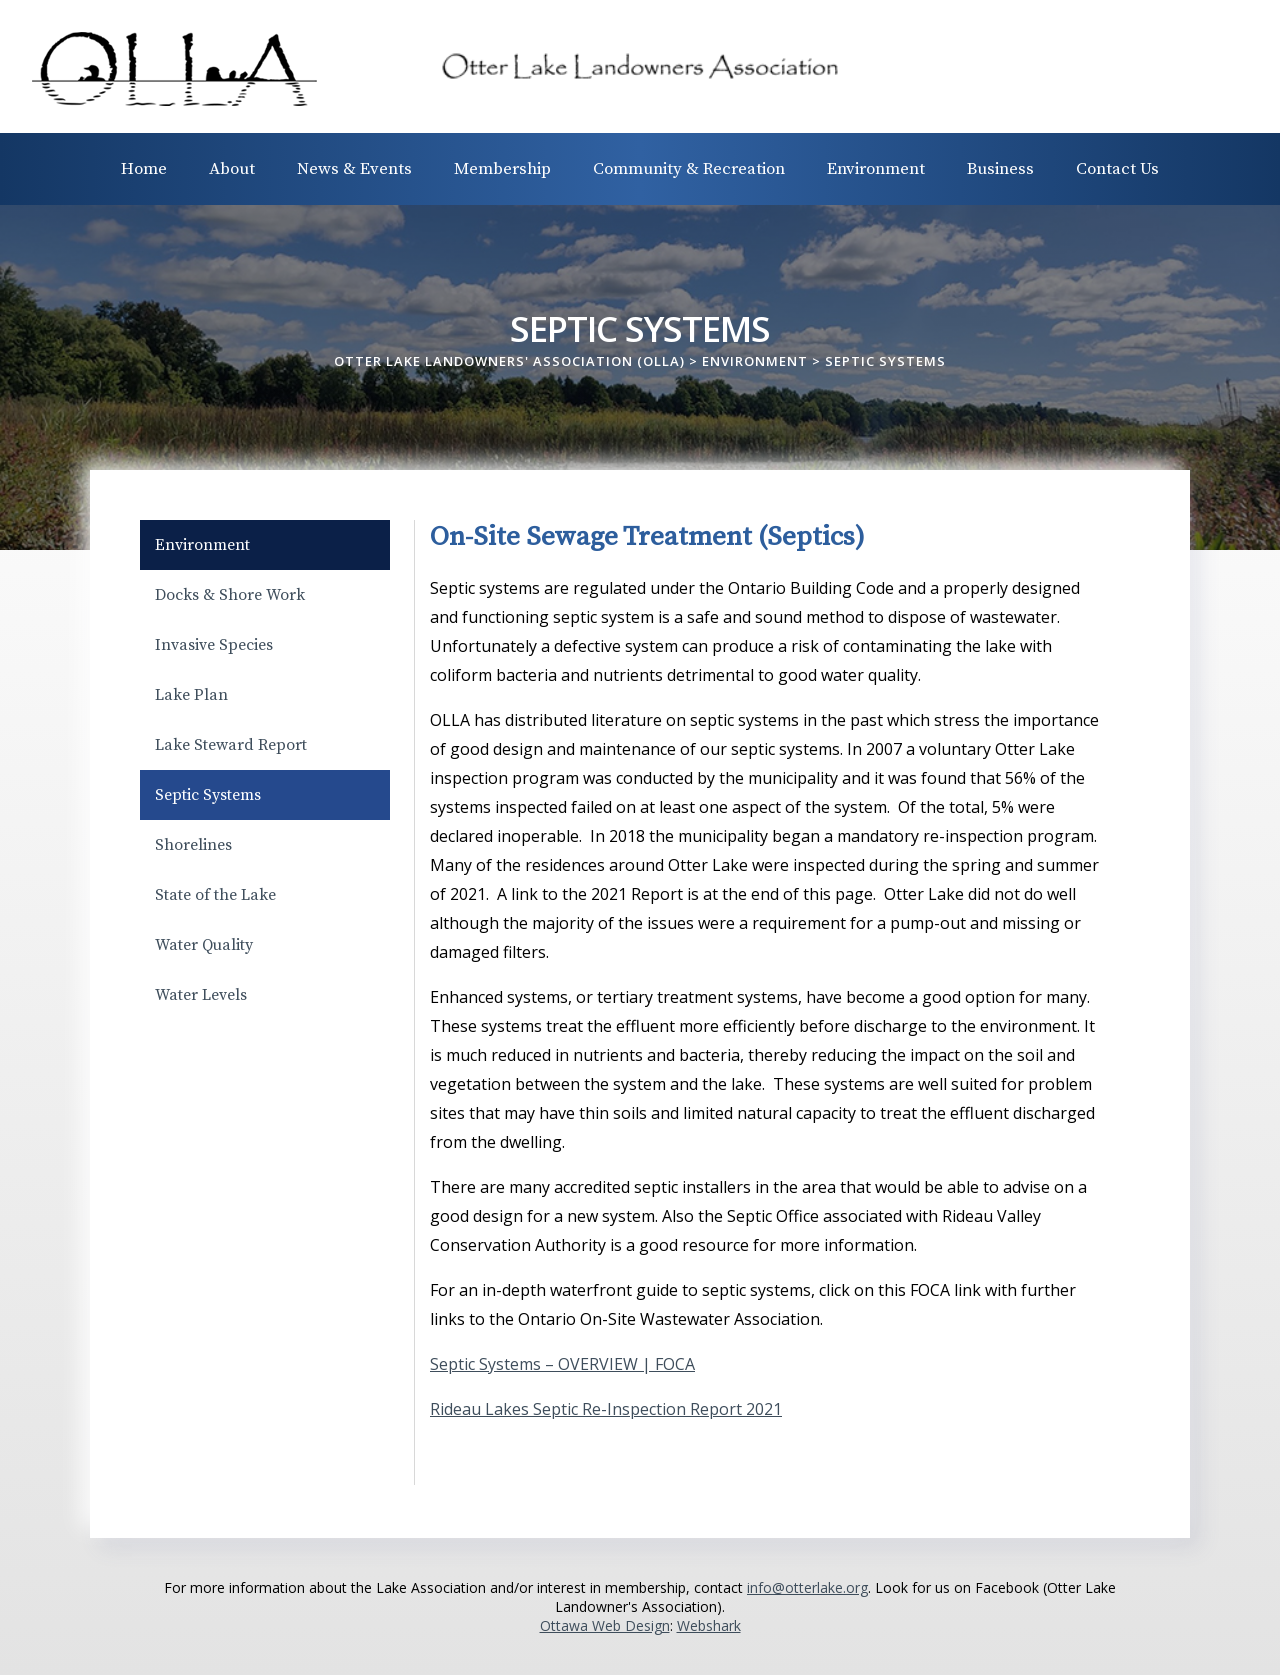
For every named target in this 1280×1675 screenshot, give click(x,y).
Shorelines (193, 845)
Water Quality (204, 945)
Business (1000, 169)
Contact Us (1117, 169)
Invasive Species (214, 645)
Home (144, 169)
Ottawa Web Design (605, 1625)
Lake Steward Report (231, 745)
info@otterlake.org (807, 1587)
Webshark (709, 1625)
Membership (502, 169)
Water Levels (201, 995)
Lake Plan (191, 695)
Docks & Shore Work (230, 595)
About (232, 169)
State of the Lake (215, 895)
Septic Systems (208, 795)
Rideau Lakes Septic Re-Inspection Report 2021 (606, 1409)
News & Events (354, 169)
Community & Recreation (689, 169)
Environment (876, 169)
